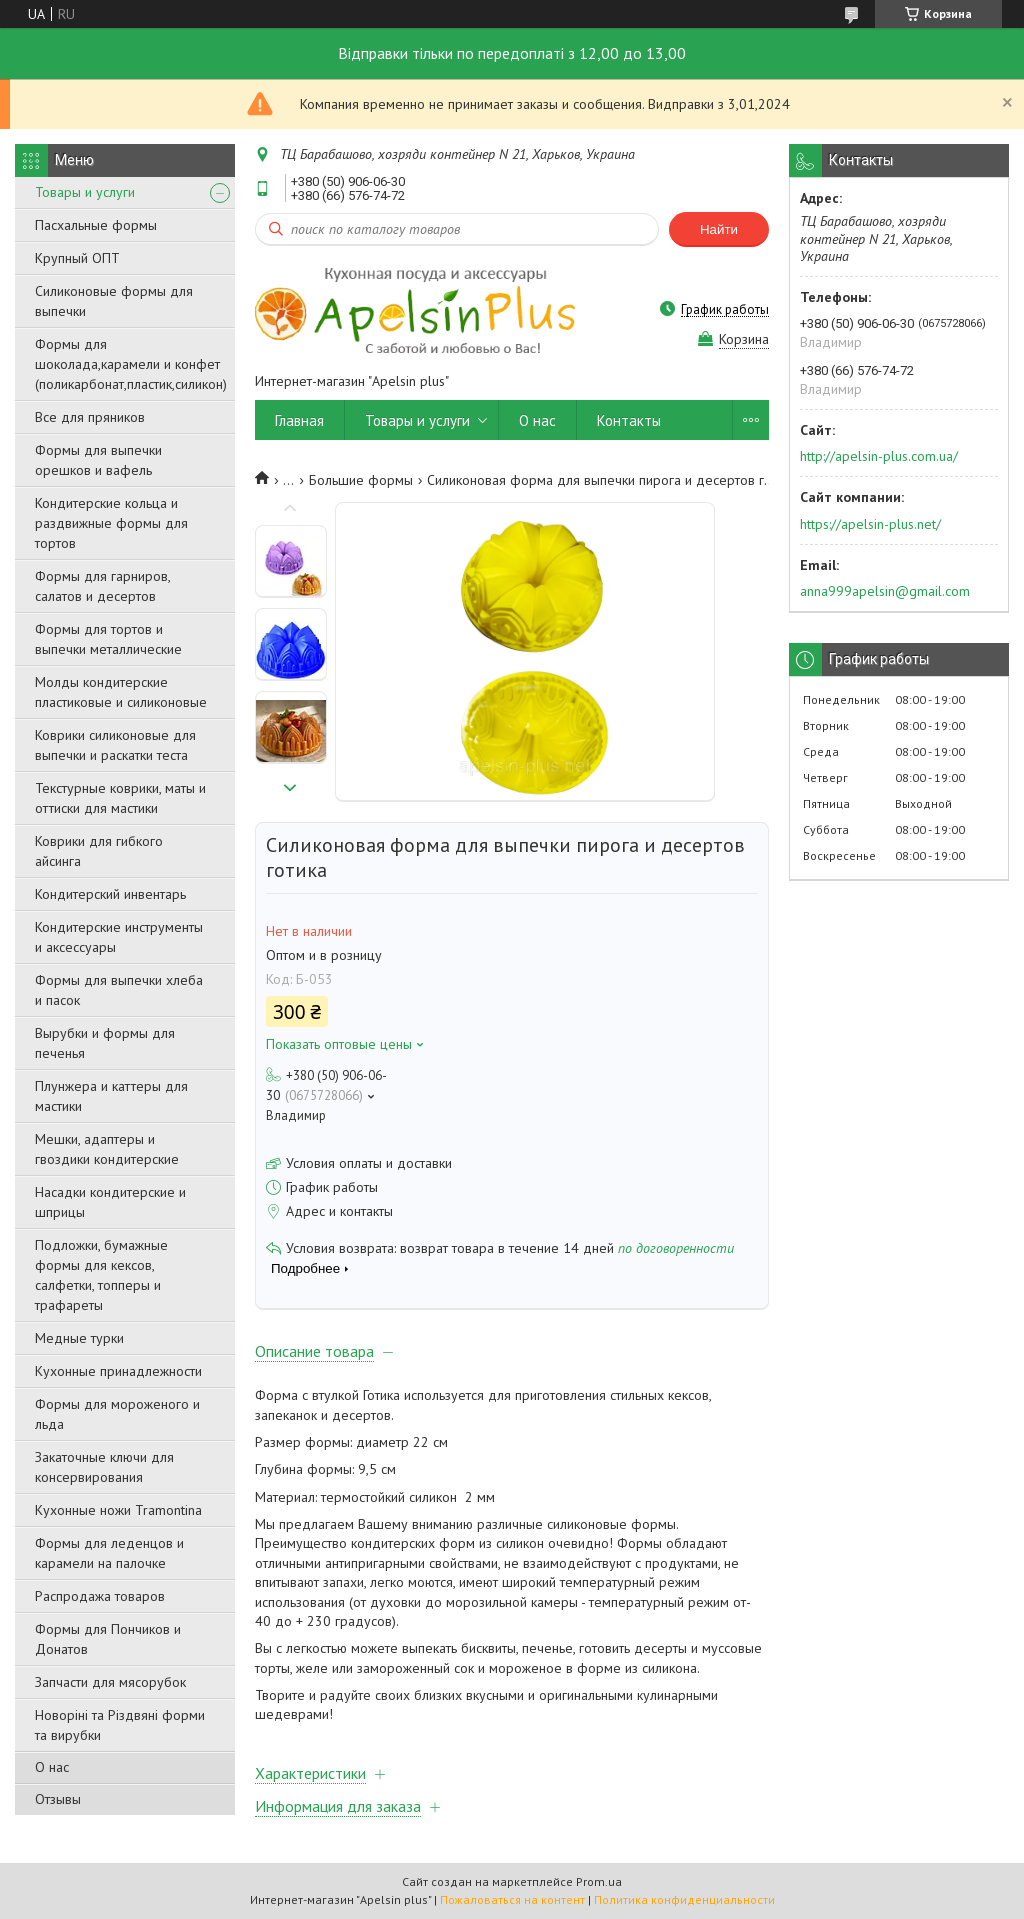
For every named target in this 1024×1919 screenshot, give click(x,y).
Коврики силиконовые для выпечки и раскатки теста (115, 745)
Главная (299, 420)
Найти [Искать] (719, 229)
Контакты (629, 420)
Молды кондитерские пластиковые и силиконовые (121, 692)
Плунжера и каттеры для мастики (111, 1096)
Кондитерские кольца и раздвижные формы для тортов (111, 523)
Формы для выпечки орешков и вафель (98, 460)
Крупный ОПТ (77, 258)
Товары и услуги (85, 192)
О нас (52, 1767)
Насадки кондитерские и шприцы (110, 1202)
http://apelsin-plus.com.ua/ (879, 456)
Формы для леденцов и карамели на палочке (109, 1553)
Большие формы (361, 480)
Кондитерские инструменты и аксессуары (119, 937)
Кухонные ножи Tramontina (118, 1510)
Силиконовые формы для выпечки (114, 301)
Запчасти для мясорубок (110, 1682)
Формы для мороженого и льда (117, 1414)
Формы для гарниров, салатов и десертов (102, 586)
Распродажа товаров (100, 1596)
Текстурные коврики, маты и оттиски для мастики (120, 798)
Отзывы (58, 1799)
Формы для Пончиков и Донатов (108, 1639)
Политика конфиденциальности (684, 1899)
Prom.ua (599, 1881)
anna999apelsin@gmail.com (885, 591)
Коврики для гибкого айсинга (99, 851)
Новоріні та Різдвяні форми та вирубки (120, 1725)
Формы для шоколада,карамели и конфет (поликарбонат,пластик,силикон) (131, 364)
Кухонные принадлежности (118, 1371)
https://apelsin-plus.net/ (870, 524)
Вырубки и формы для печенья (105, 1043)
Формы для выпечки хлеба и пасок (119, 990)
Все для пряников (90, 417)
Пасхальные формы (96, 225)
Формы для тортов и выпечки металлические (108, 639)
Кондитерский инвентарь (110, 894)
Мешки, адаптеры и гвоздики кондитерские (107, 1149)
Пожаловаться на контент (512, 1899)
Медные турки (79, 1338)
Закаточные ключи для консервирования (104, 1467)
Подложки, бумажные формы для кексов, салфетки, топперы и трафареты (101, 1275)
